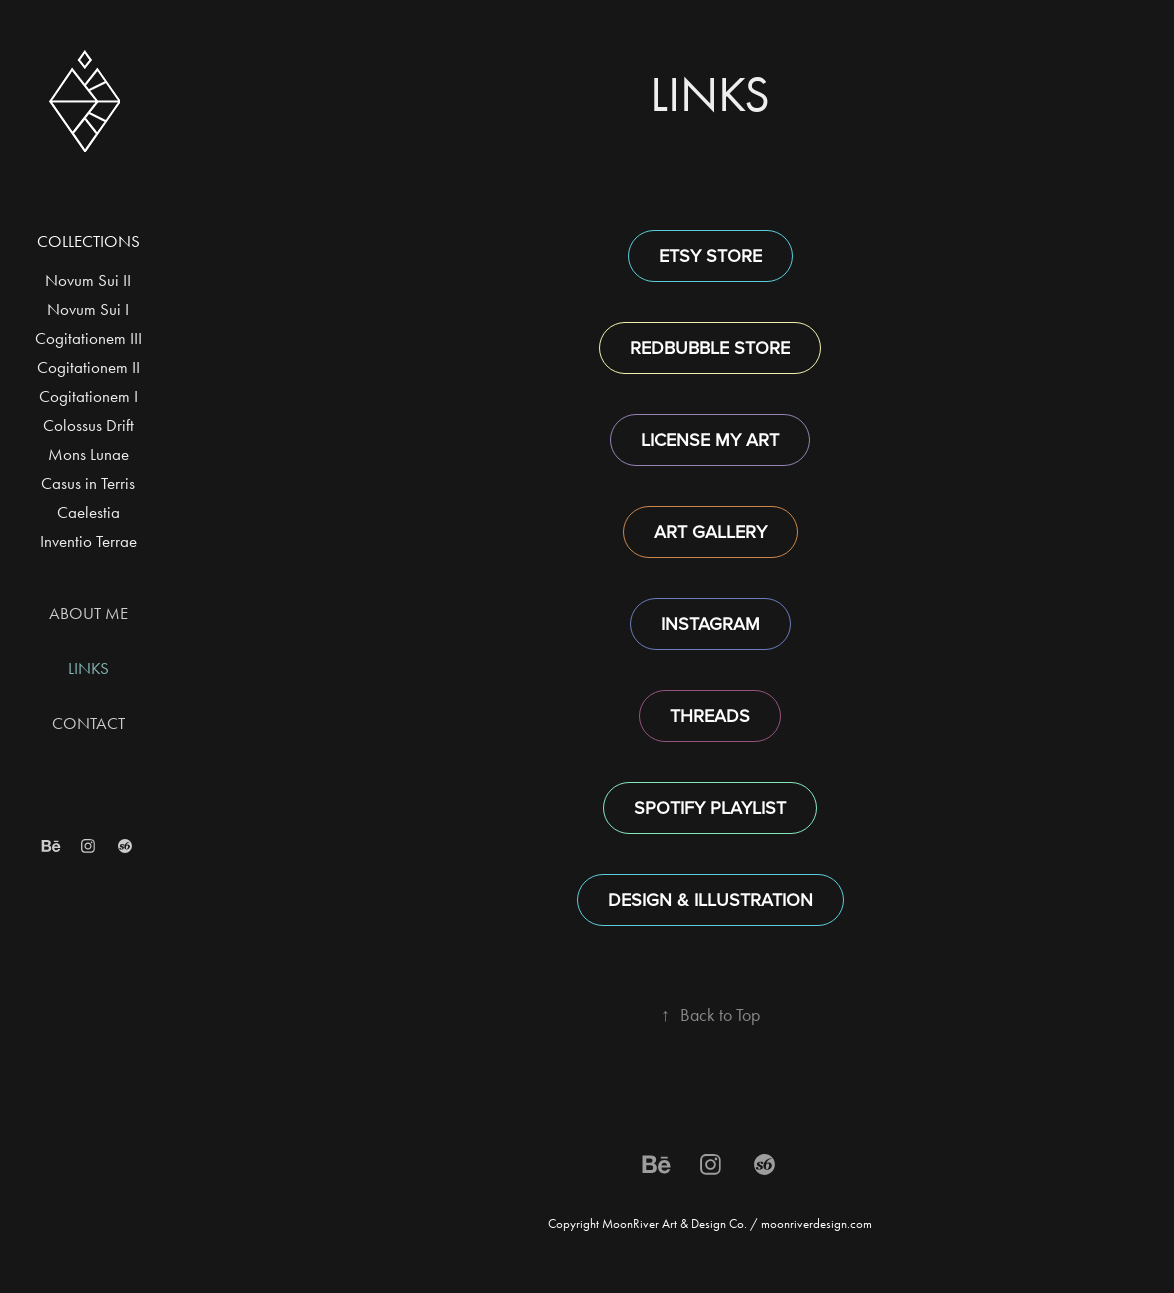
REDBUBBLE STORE (710, 347)
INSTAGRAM (710, 623)
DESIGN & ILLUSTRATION (710, 899)
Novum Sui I (88, 309)
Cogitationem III (88, 338)
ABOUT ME (88, 613)
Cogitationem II (88, 367)
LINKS (88, 668)
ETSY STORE (710, 255)
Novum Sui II (88, 280)
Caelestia (88, 512)
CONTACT (88, 723)
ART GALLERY (710, 531)
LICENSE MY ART (710, 439)
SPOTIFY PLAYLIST (710, 807)
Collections (88, 241)
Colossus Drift (88, 425)
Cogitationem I (88, 396)
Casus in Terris (88, 483)
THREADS (710, 715)
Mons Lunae (88, 454)
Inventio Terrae (88, 541)
